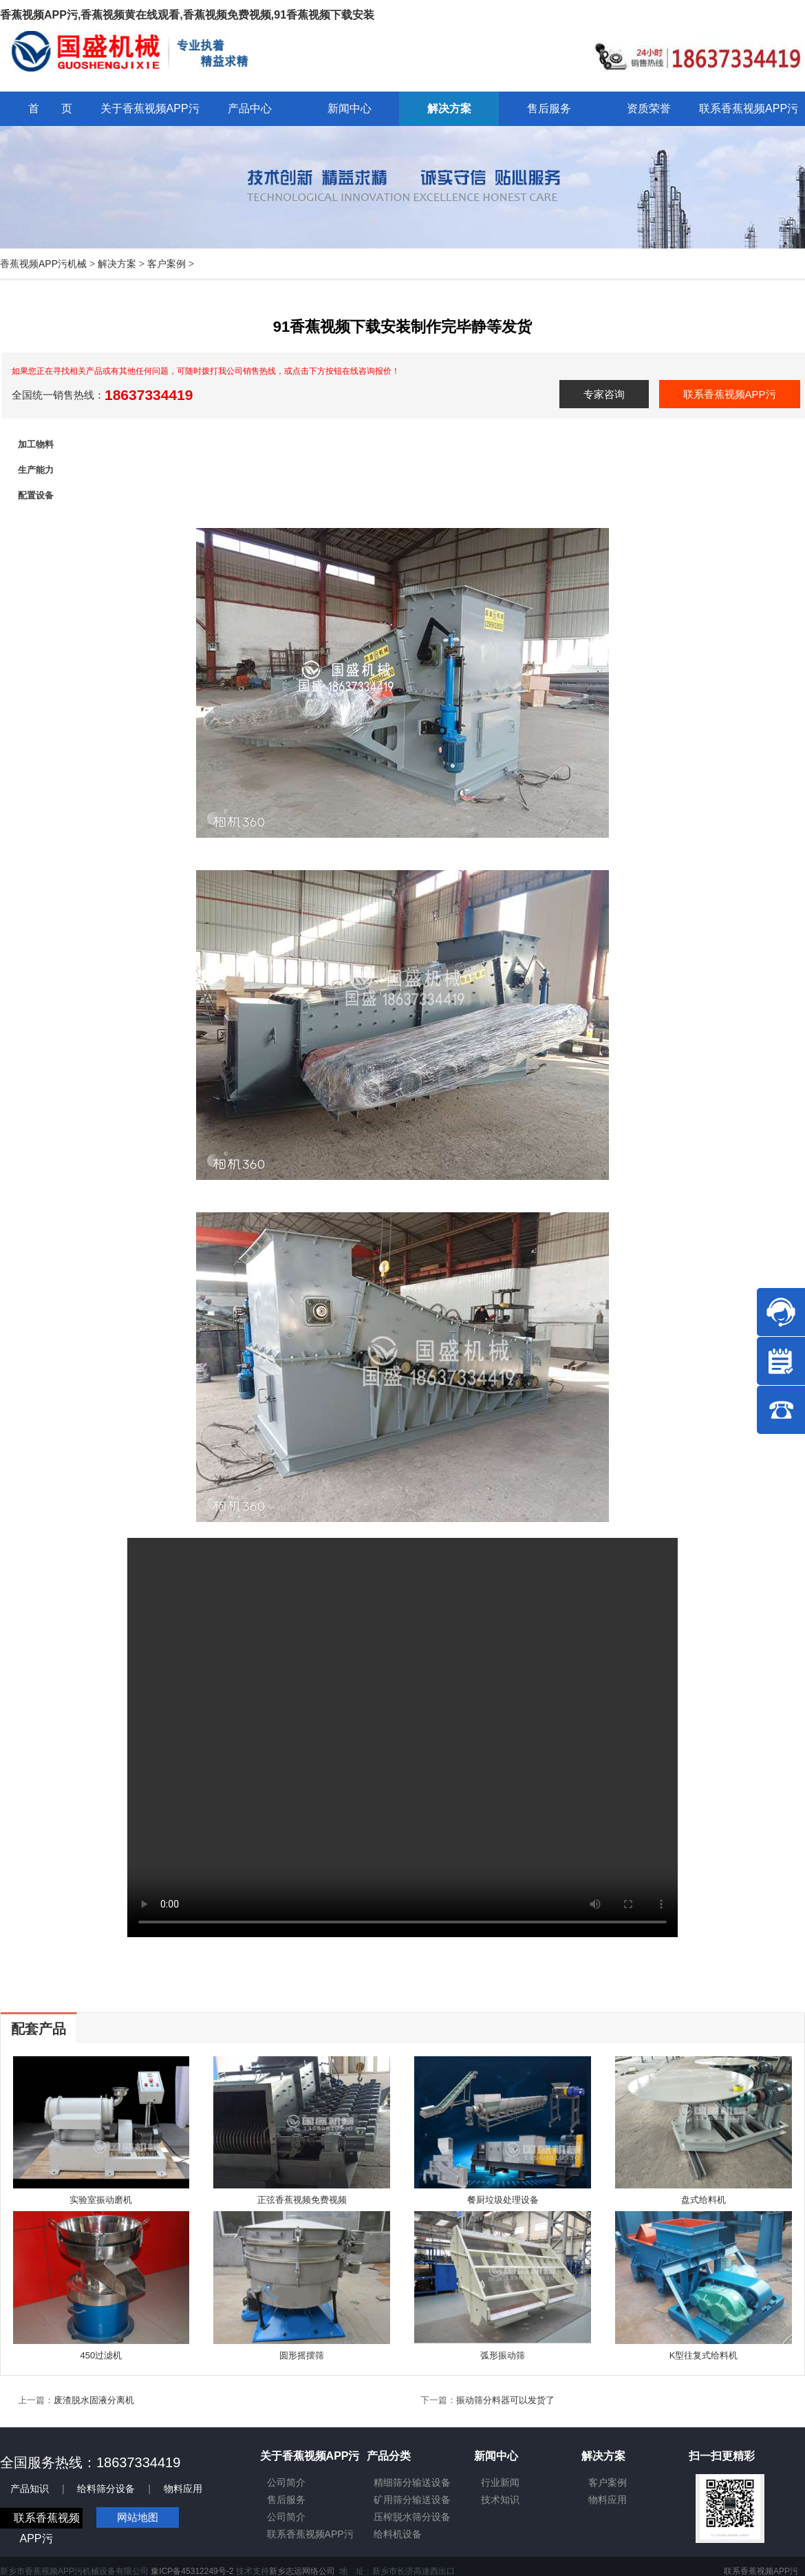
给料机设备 (398, 2534)
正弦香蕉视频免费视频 (302, 2200)
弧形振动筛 (502, 2355)
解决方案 (117, 263)
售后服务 (286, 2499)
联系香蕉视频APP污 (729, 394)
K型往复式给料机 (703, 2355)
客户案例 (166, 263)
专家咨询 (604, 394)
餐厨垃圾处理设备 (503, 2200)
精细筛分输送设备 (412, 2482)
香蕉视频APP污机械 (43, 263)
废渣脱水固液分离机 (94, 2400)
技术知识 (500, 2499)
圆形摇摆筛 (301, 2355)
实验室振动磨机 (100, 2200)
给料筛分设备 (106, 2488)
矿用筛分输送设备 (412, 2499)
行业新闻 (500, 2482)
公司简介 (286, 2482)
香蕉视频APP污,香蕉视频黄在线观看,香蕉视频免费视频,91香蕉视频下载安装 (187, 15)
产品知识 (29, 2488)
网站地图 (137, 2517)
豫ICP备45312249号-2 (192, 2571)
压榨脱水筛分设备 (412, 2516)
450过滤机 (101, 2355)
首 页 (50, 108)
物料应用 (183, 2488)
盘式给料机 (703, 2200)
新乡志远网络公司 (302, 2571)
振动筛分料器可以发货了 (505, 2400)
